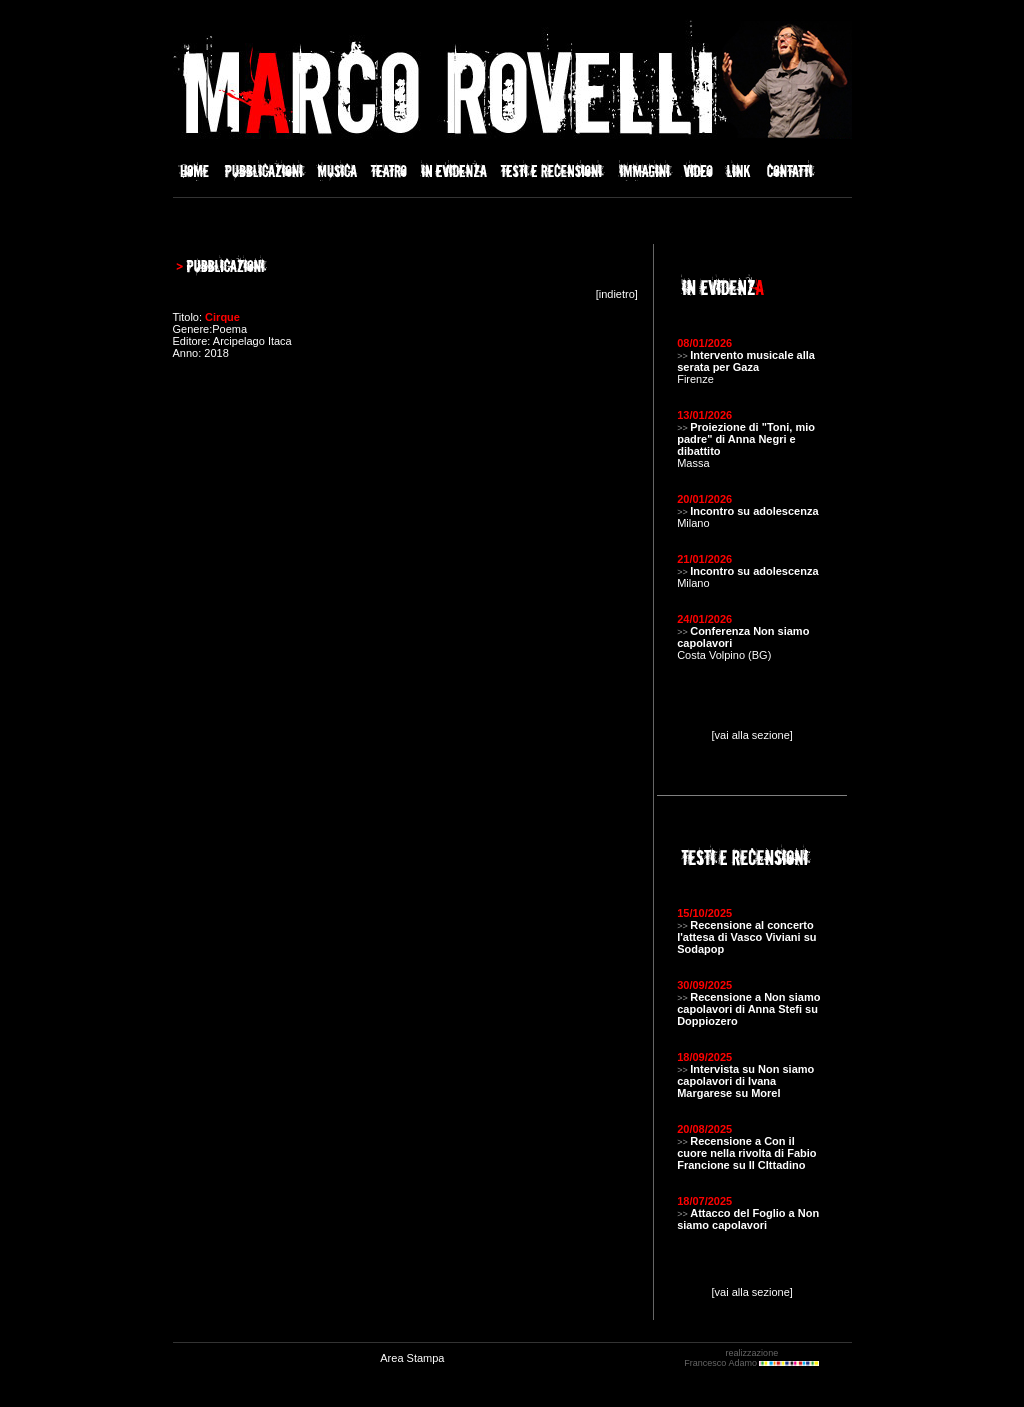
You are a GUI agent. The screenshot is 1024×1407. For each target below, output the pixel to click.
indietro (617, 294)
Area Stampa (412, 1358)
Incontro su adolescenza (754, 511)
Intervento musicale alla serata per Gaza (746, 361)
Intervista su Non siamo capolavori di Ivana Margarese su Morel (745, 1081)
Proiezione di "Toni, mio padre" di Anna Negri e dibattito (746, 439)
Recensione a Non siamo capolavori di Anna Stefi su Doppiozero (748, 1009)
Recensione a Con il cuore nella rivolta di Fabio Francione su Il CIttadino (746, 1153)
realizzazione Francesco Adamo (751, 1358)
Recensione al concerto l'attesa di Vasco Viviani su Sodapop (746, 937)
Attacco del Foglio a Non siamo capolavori (748, 1219)
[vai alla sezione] (752, 735)
